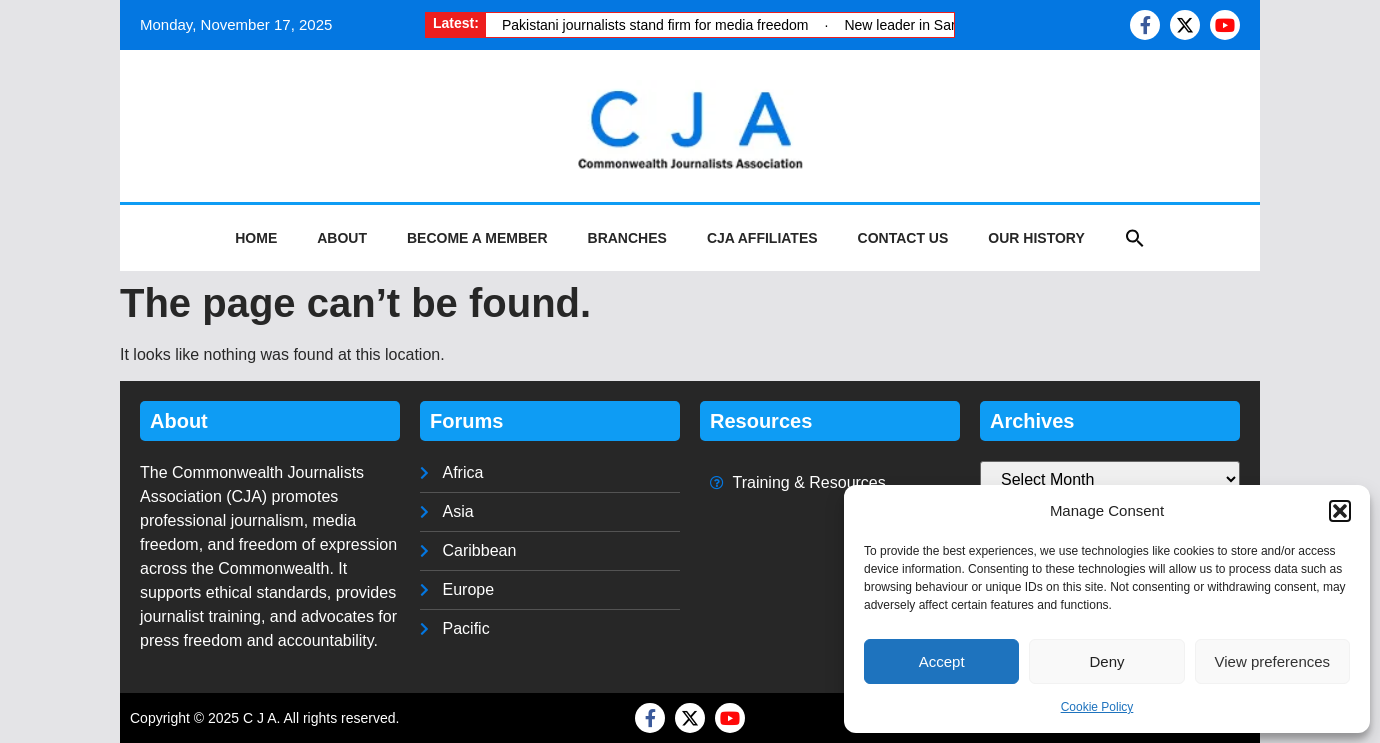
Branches (627, 238)
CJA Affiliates (762, 238)
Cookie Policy (1097, 707)
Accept (942, 661)
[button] (1340, 511)
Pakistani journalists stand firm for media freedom (655, 25)
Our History (1036, 238)
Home (256, 238)
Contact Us (903, 238)
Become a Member (477, 238)
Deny (1106, 661)
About (342, 238)
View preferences (1273, 661)
